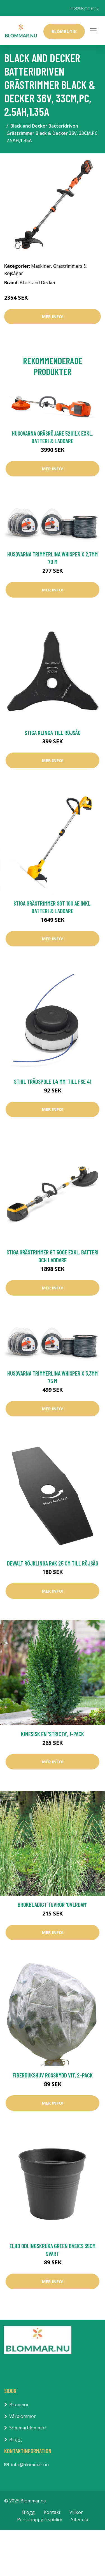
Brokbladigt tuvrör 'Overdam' (52, 1904)
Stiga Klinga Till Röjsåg (53, 732)
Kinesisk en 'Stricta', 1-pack (52, 1733)
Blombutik (64, 31)
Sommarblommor (27, 2428)
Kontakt (52, 2512)
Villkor (76, 2512)
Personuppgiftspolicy (39, 2519)
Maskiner (41, 266)
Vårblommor (22, 2416)
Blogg (15, 2439)
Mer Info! (52, 316)
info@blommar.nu (84, 8)
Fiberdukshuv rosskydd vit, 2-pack (53, 2075)
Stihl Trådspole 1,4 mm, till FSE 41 (52, 1081)
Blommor (19, 2404)
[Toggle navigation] (93, 30)
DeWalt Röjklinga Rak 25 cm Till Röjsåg (52, 1563)
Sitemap (79, 2519)
